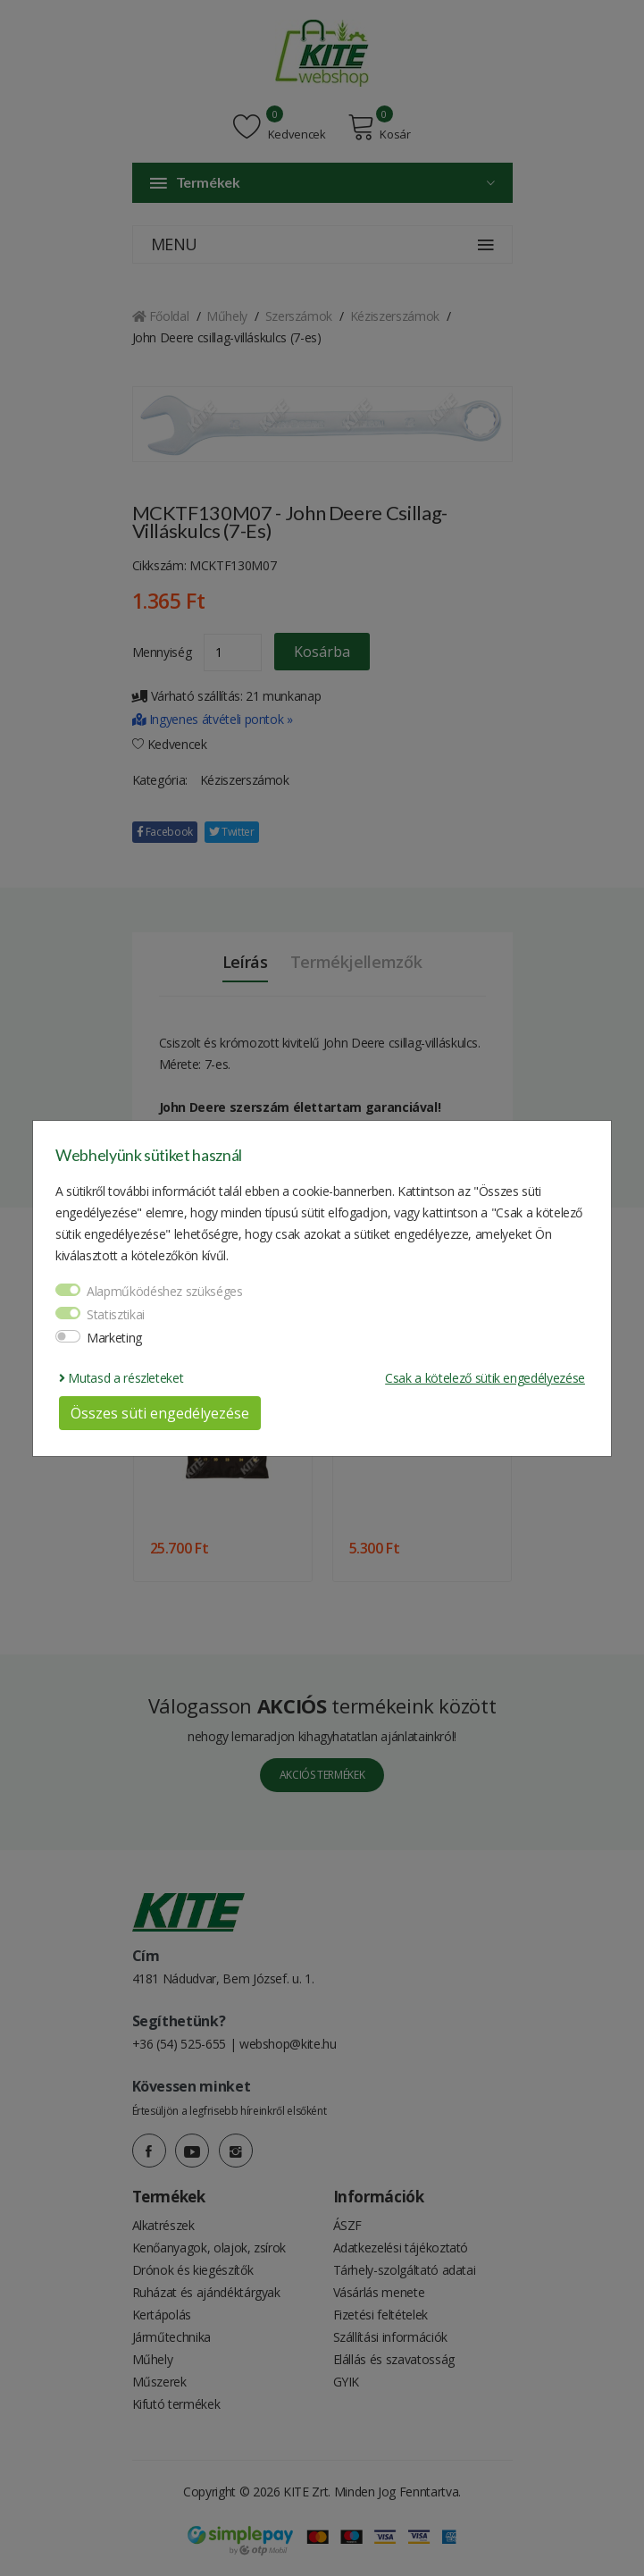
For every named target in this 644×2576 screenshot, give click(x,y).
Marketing (114, 1337)
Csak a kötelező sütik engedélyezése (485, 1377)
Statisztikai (116, 1314)
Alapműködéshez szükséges (165, 1291)
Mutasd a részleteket (121, 1377)
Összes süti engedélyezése (160, 1413)
